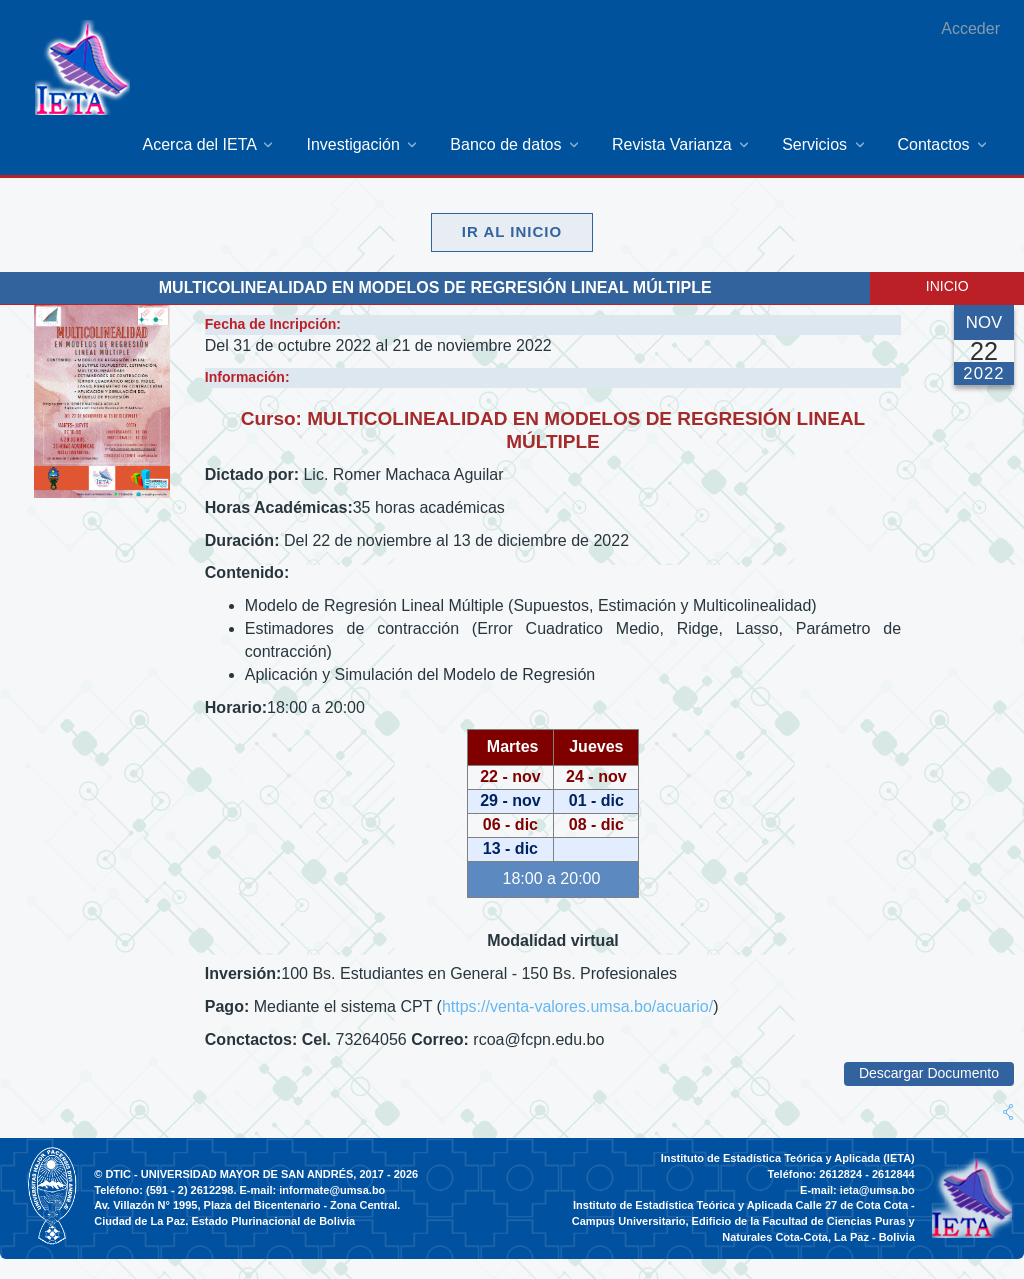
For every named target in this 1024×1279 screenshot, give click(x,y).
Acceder (970, 28)
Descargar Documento (929, 1073)
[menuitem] (209, 144)
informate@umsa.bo (332, 1190)
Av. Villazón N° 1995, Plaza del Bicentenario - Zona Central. (247, 1205)
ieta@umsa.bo (877, 1190)
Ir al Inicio (512, 231)
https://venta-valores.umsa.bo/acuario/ (577, 1006)
